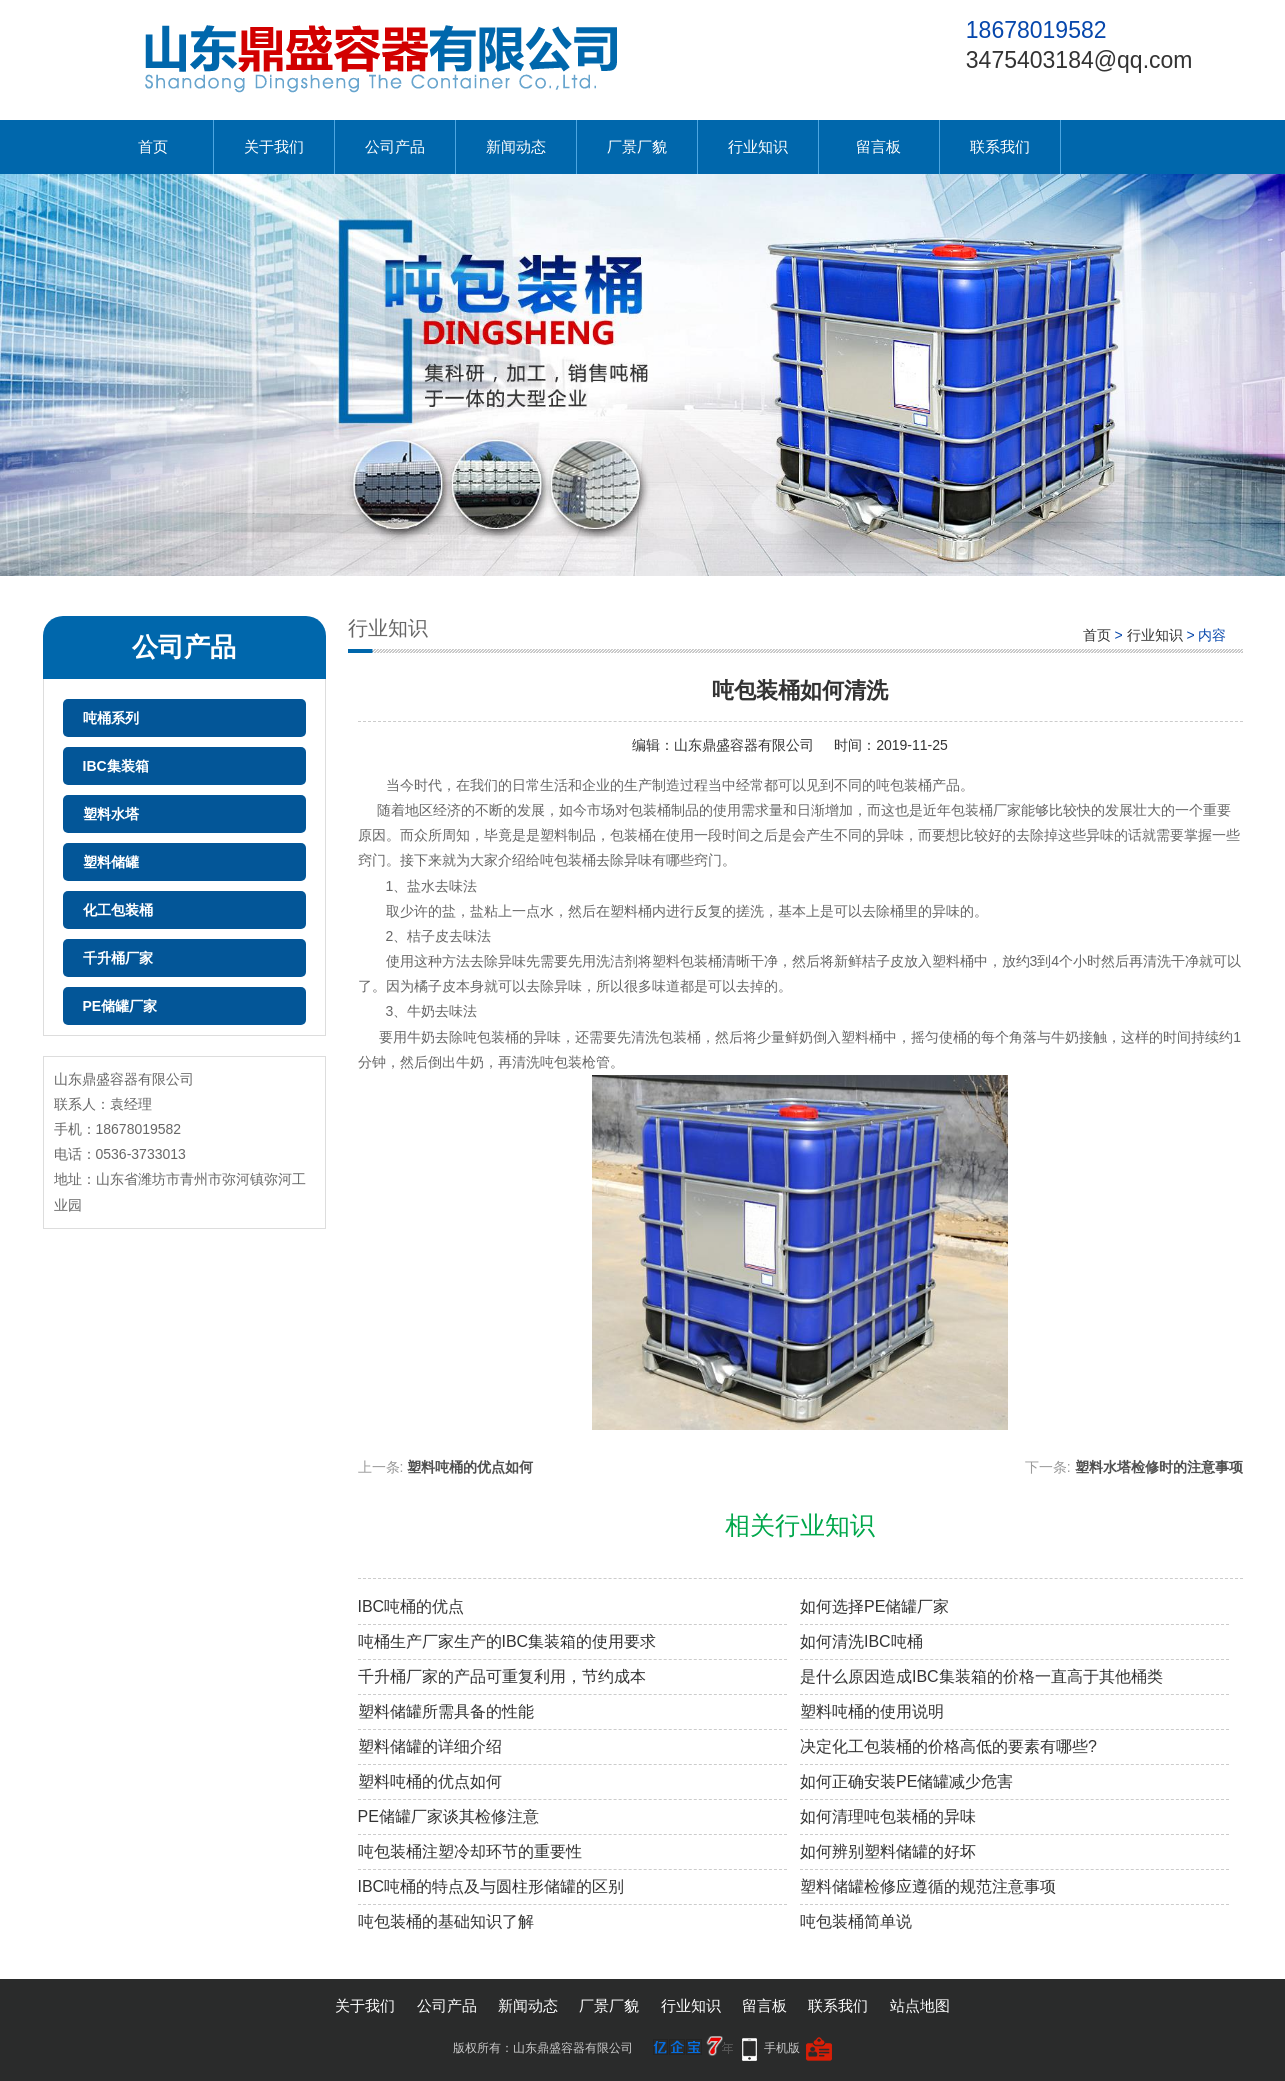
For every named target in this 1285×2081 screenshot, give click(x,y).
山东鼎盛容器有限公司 (744, 745)
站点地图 (920, 2005)
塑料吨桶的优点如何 (470, 1467)
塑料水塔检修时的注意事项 (1159, 1467)
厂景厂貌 (637, 146)
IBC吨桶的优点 (411, 1606)
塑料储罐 (111, 862)
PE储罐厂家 (120, 1006)
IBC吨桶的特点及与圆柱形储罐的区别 (491, 1886)
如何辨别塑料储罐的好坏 (888, 1851)
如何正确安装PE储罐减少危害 (906, 1781)
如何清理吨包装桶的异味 (888, 1816)
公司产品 (395, 146)
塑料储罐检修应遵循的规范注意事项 (928, 1886)
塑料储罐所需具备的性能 (446, 1711)
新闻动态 (516, 146)
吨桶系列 (111, 718)
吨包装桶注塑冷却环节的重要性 (470, 1851)
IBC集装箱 (116, 766)
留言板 (878, 146)
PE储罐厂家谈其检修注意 (448, 1816)
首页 (153, 146)
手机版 (782, 2048)
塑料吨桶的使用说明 (872, 1711)
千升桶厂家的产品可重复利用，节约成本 (502, 1676)
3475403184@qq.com (1079, 60)
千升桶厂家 (118, 958)
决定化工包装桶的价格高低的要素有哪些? (948, 1746)
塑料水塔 (111, 814)
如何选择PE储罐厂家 (874, 1606)
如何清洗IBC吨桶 (861, 1641)
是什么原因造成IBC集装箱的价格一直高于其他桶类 (981, 1676)
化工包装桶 (118, 910)
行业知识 (758, 146)
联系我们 (1000, 146)
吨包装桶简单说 (856, 1921)
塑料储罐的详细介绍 (430, 1746)
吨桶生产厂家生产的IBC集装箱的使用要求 (507, 1641)
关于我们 (274, 146)
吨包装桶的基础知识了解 (446, 1921)
